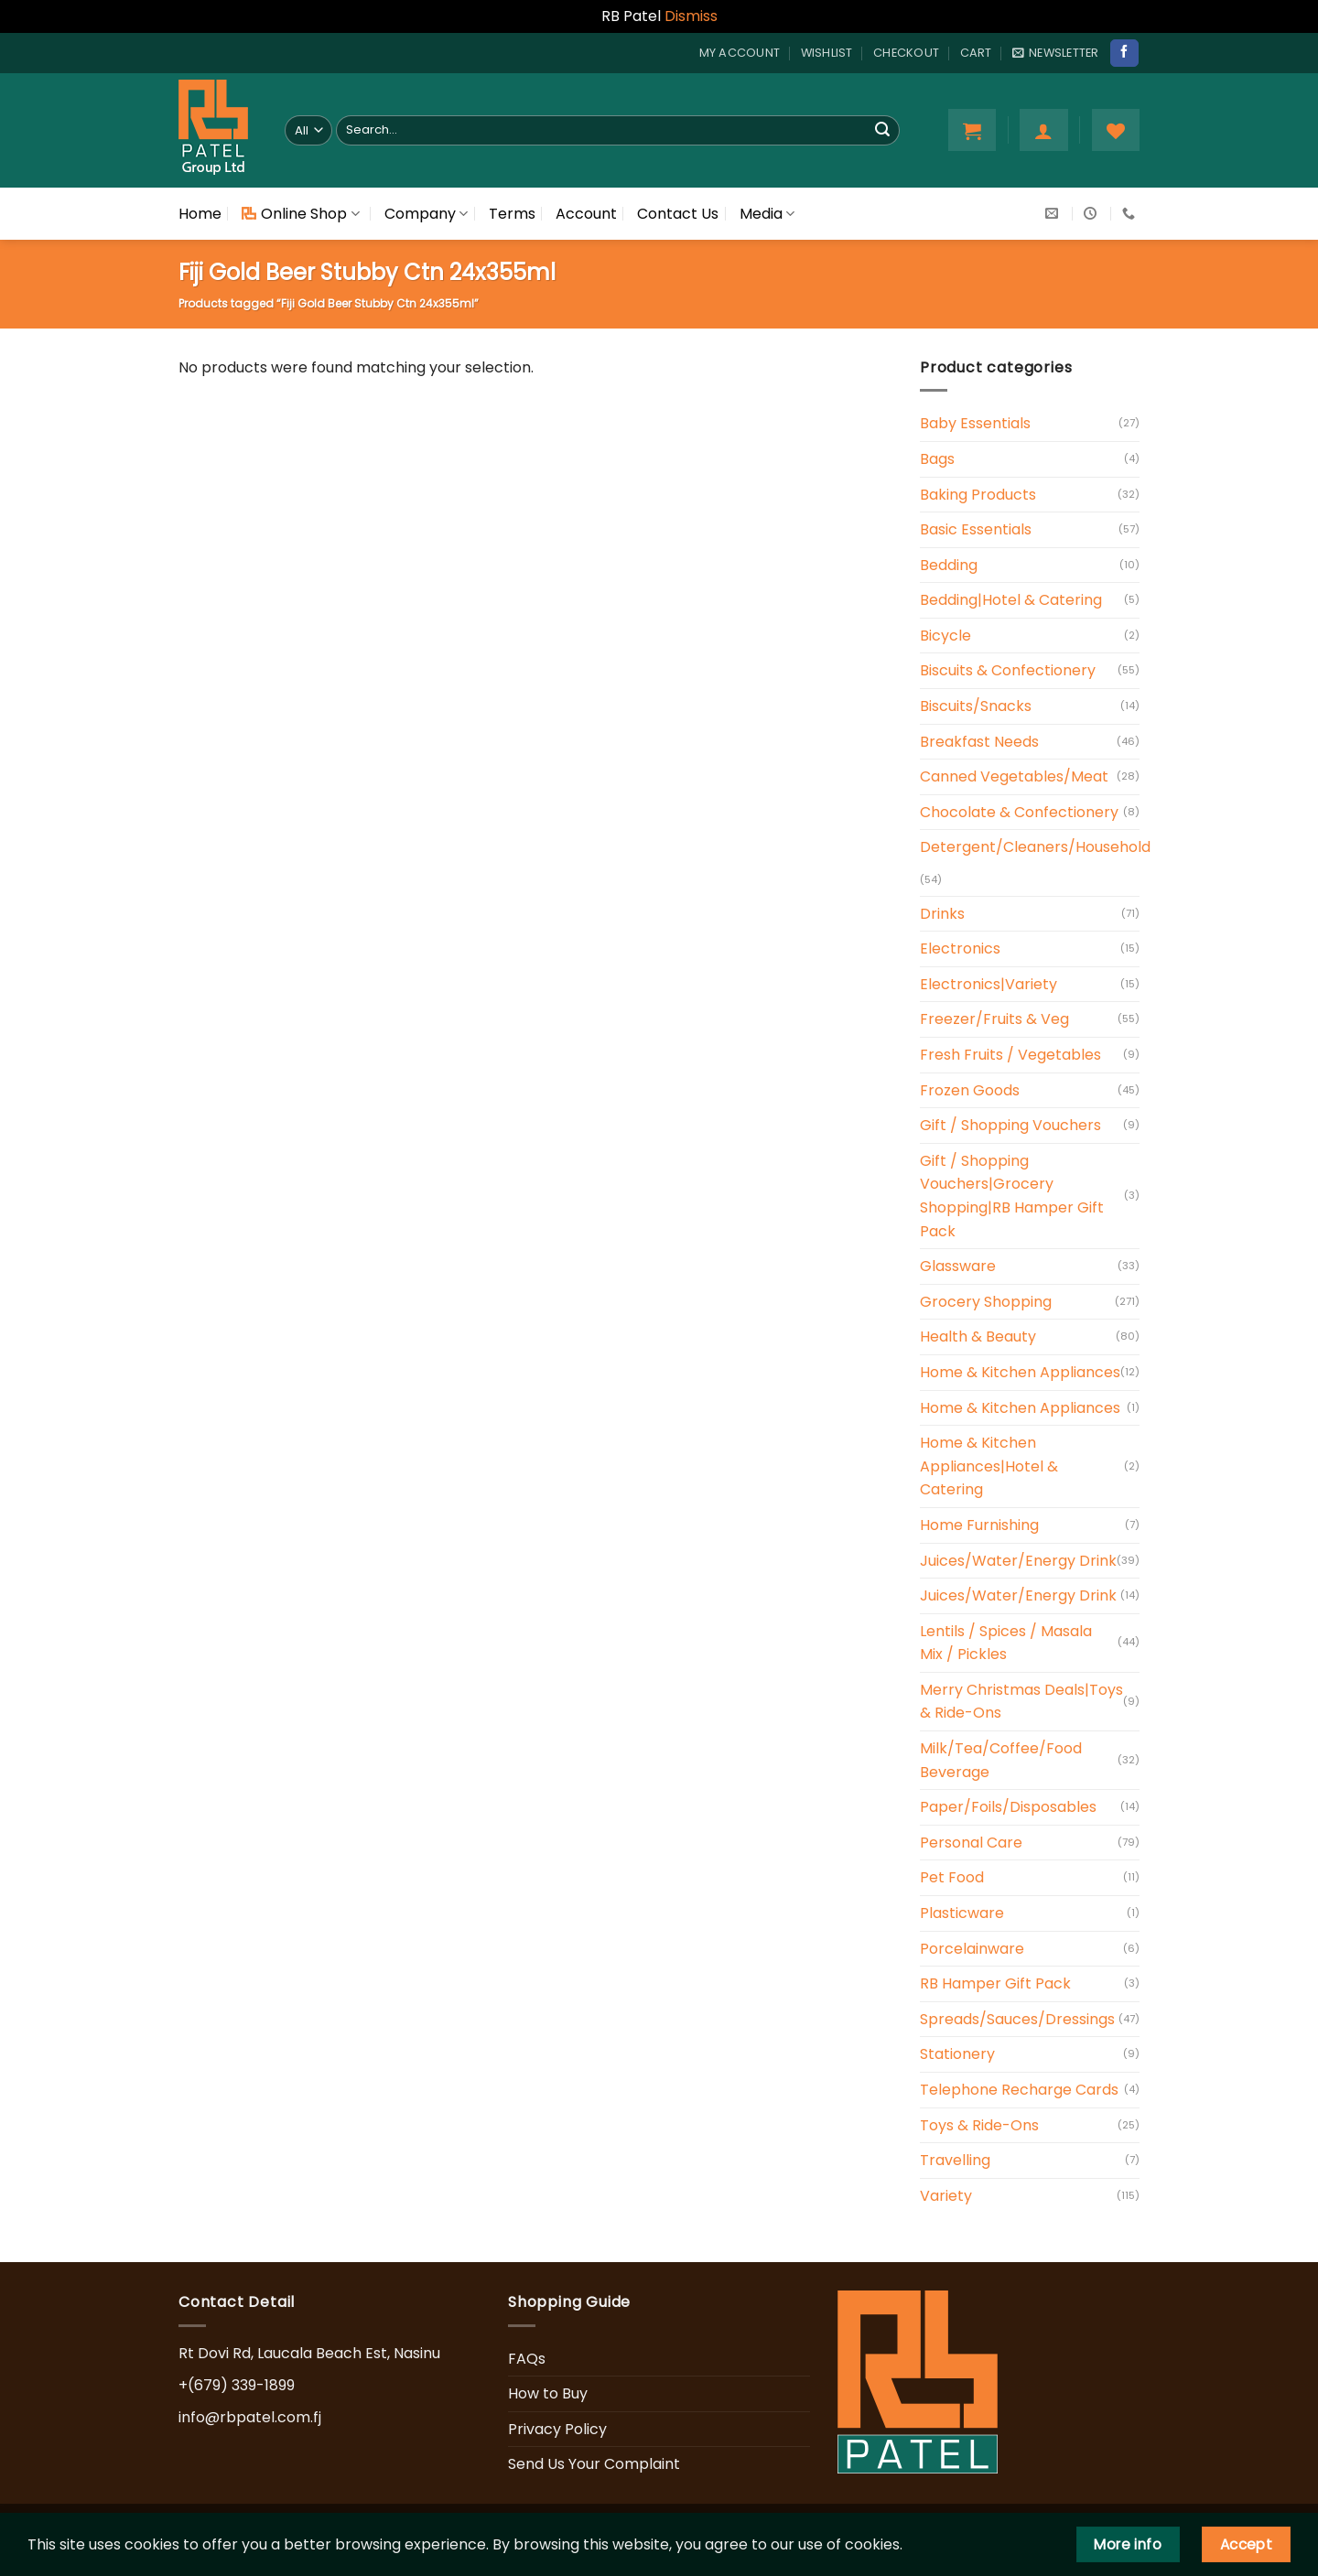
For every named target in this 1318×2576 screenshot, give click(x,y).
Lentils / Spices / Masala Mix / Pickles (1006, 1643)
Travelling (955, 2160)
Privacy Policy (557, 2429)
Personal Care (971, 1842)
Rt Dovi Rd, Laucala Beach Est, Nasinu (309, 2353)
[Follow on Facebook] (1124, 53)
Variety (946, 2195)
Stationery (957, 2053)
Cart (976, 52)
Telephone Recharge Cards (1019, 2089)
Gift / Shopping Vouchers (1010, 1125)
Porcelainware (972, 1948)
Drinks (942, 913)
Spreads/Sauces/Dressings (1017, 2019)
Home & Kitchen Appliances (1020, 1372)
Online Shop (300, 213)
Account (586, 213)
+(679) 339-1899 (236, 2385)
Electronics (960, 948)
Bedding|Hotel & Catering (1011, 599)
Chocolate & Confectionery (1019, 812)
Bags (937, 458)
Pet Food (952, 1877)
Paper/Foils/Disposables (1008, 1806)
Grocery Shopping (986, 1301)
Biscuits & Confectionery (1008, 670)
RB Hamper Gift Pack (995, 1983)
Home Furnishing (979, 1525)
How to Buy (548, 2393)
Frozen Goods (970, 1090)
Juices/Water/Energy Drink (1018, 1560)
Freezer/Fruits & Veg (994, 1018)
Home (199, 213)
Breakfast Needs (979, 741)
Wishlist (827, 52)
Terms (512, 213)
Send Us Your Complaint (594, 2463)
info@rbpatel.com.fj (249, 2417)
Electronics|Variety (988, 984)
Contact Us (677, 213)
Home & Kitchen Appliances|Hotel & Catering (989, 1466)
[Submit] (882, 130)
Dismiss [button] (691, 16)
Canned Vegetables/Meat (1014, 776)
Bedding (949, 565)
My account (740, 52)
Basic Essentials (976, 529)
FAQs (527, 2358)
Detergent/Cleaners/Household (1035, 846)
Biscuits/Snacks (976, 706)
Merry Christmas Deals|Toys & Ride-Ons (1021, 1701)
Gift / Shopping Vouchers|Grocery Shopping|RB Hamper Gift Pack (1012, 1196)
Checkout (906, 52)
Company (426, 213)
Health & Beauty (978, 1336)
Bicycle (945, 635)
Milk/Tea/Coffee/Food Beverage (1001, 1760)
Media (767, 213)
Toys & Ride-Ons (979, 2125)
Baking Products (978, 494)
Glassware (958, 1266)
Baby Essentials (975, 423)
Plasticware (962, 1913)
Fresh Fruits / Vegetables (1010, 1054)
